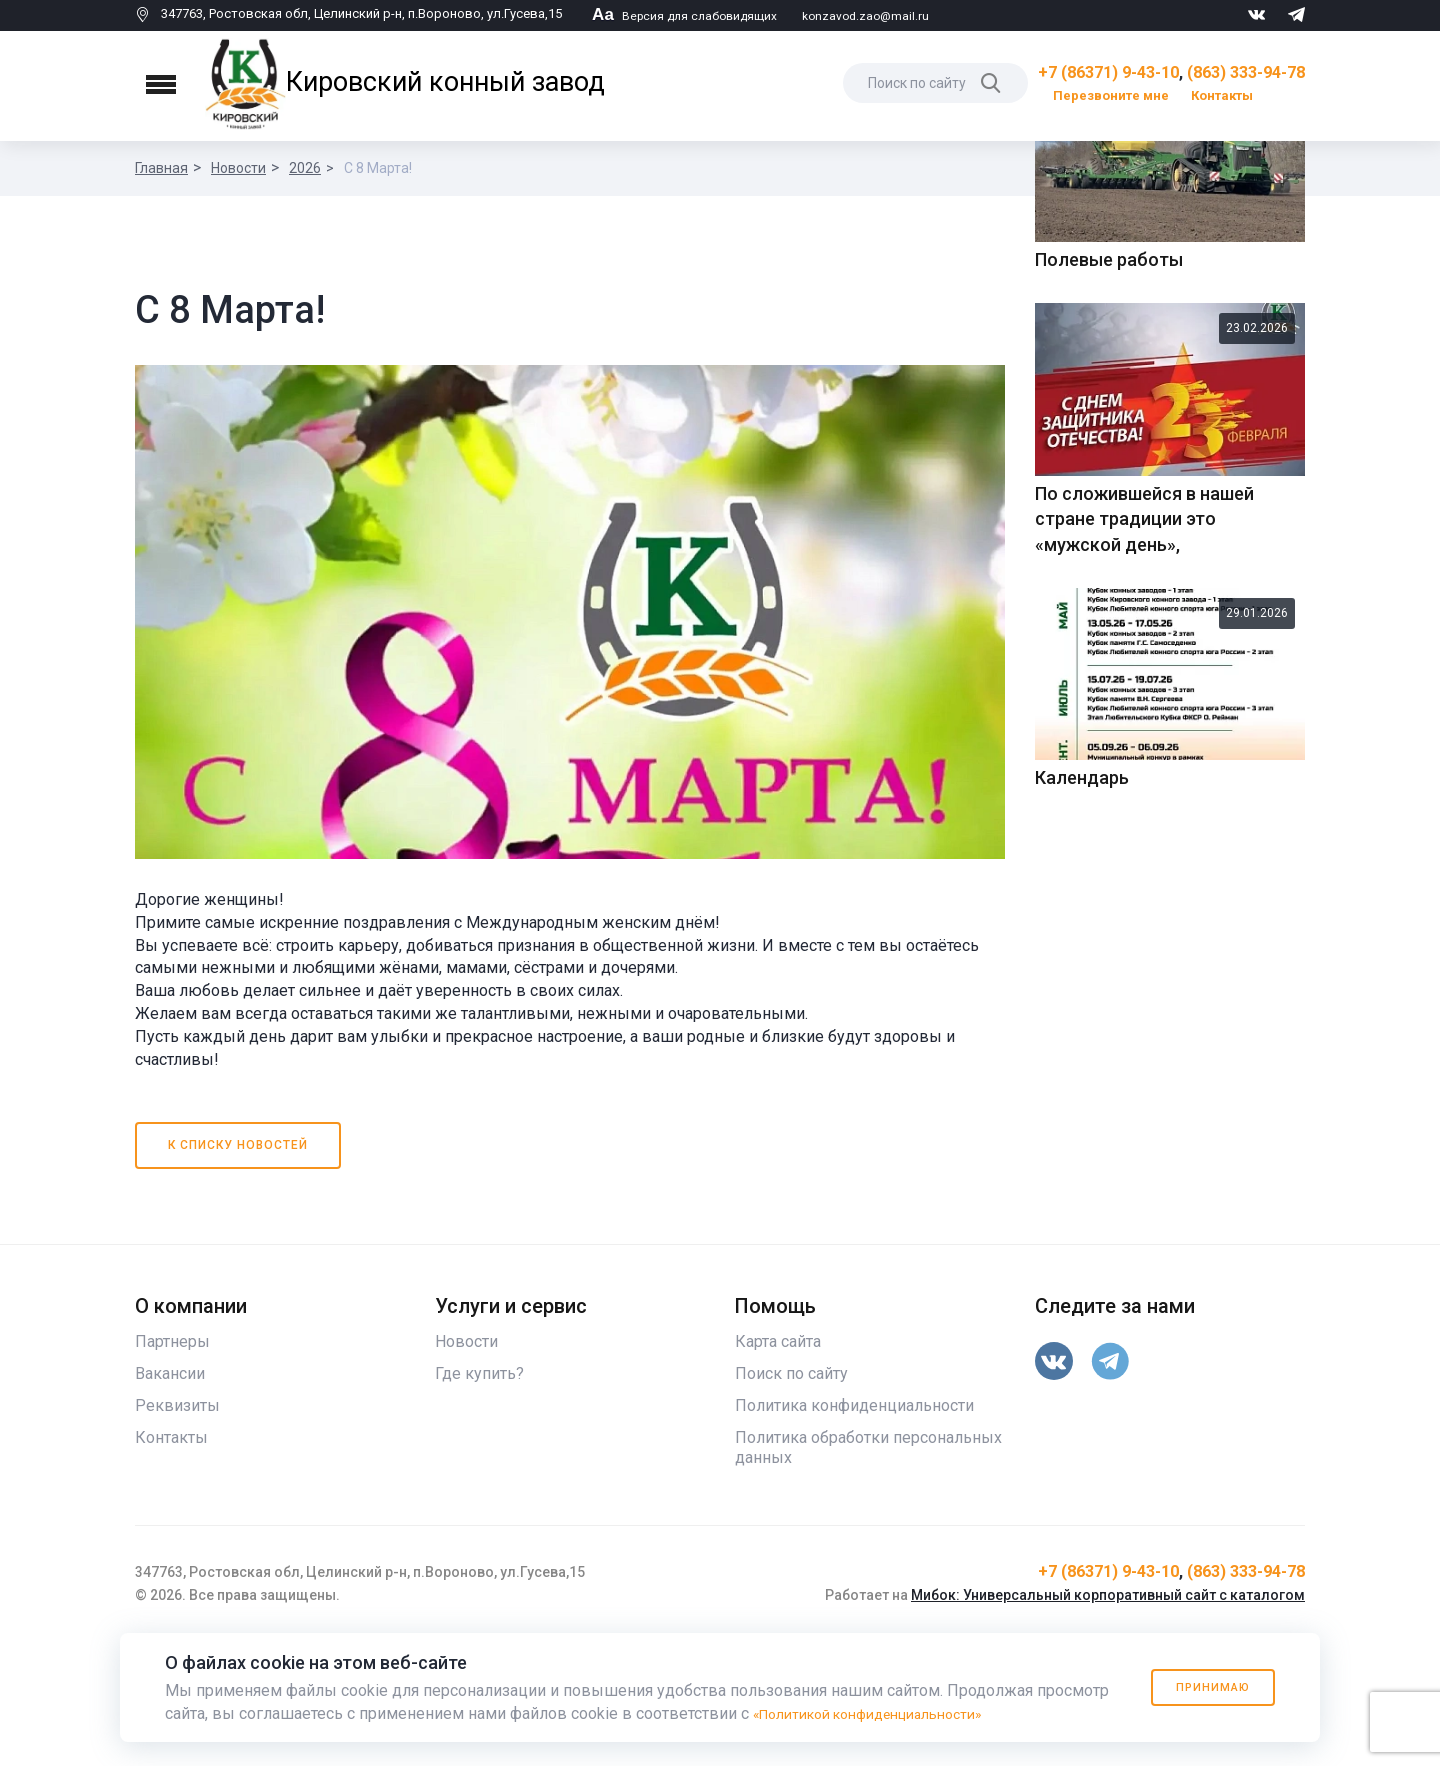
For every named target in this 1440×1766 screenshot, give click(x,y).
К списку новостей (239, 1269)
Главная (161, 168)
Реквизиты (177, 1529)
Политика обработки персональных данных (868, 1571)
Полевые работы (1109, 604)
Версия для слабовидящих (688, 15)
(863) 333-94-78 (1246, 72)
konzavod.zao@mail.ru (876, 15)
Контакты (1222, 95)
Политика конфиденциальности (854, 1529)
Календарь (1082, 1122)
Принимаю (1202, 1687)
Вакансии (170, 1497)
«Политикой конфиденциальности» (885, 1713)
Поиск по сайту (791, 1497)
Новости (238, 168)
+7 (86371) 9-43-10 (1108, 72)
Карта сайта (778, 1465)
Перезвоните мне (1111, 95)
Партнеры (172, 1465)
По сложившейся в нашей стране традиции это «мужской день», (1144, 863)
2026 (305, 168)
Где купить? (479, 1497)
